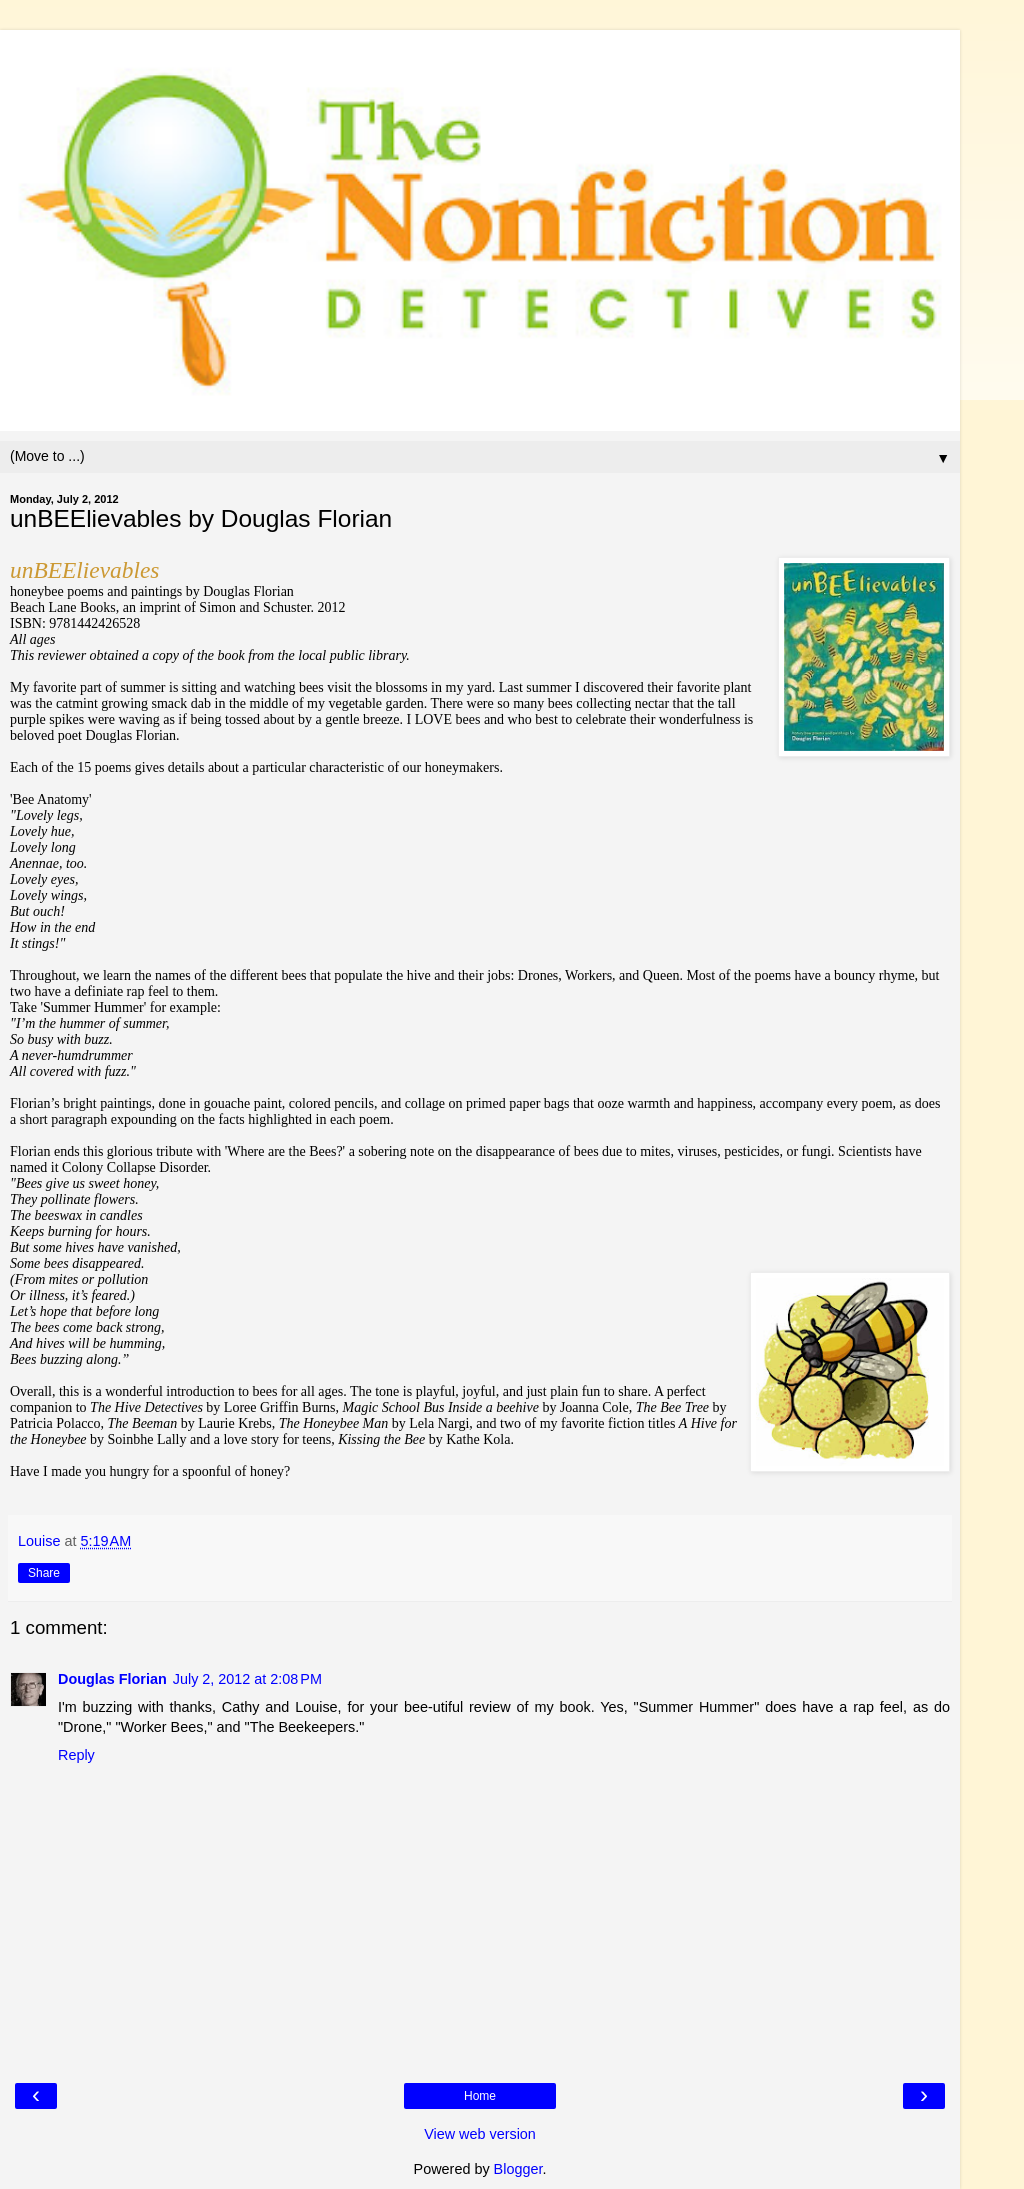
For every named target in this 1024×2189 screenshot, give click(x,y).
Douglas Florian (112, 1679)
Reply (76, 1755)
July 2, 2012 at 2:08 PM (247, 1679)
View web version (480, 2134)
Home (480, 2096)
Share (44, 1573)
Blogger (518, 2169)
